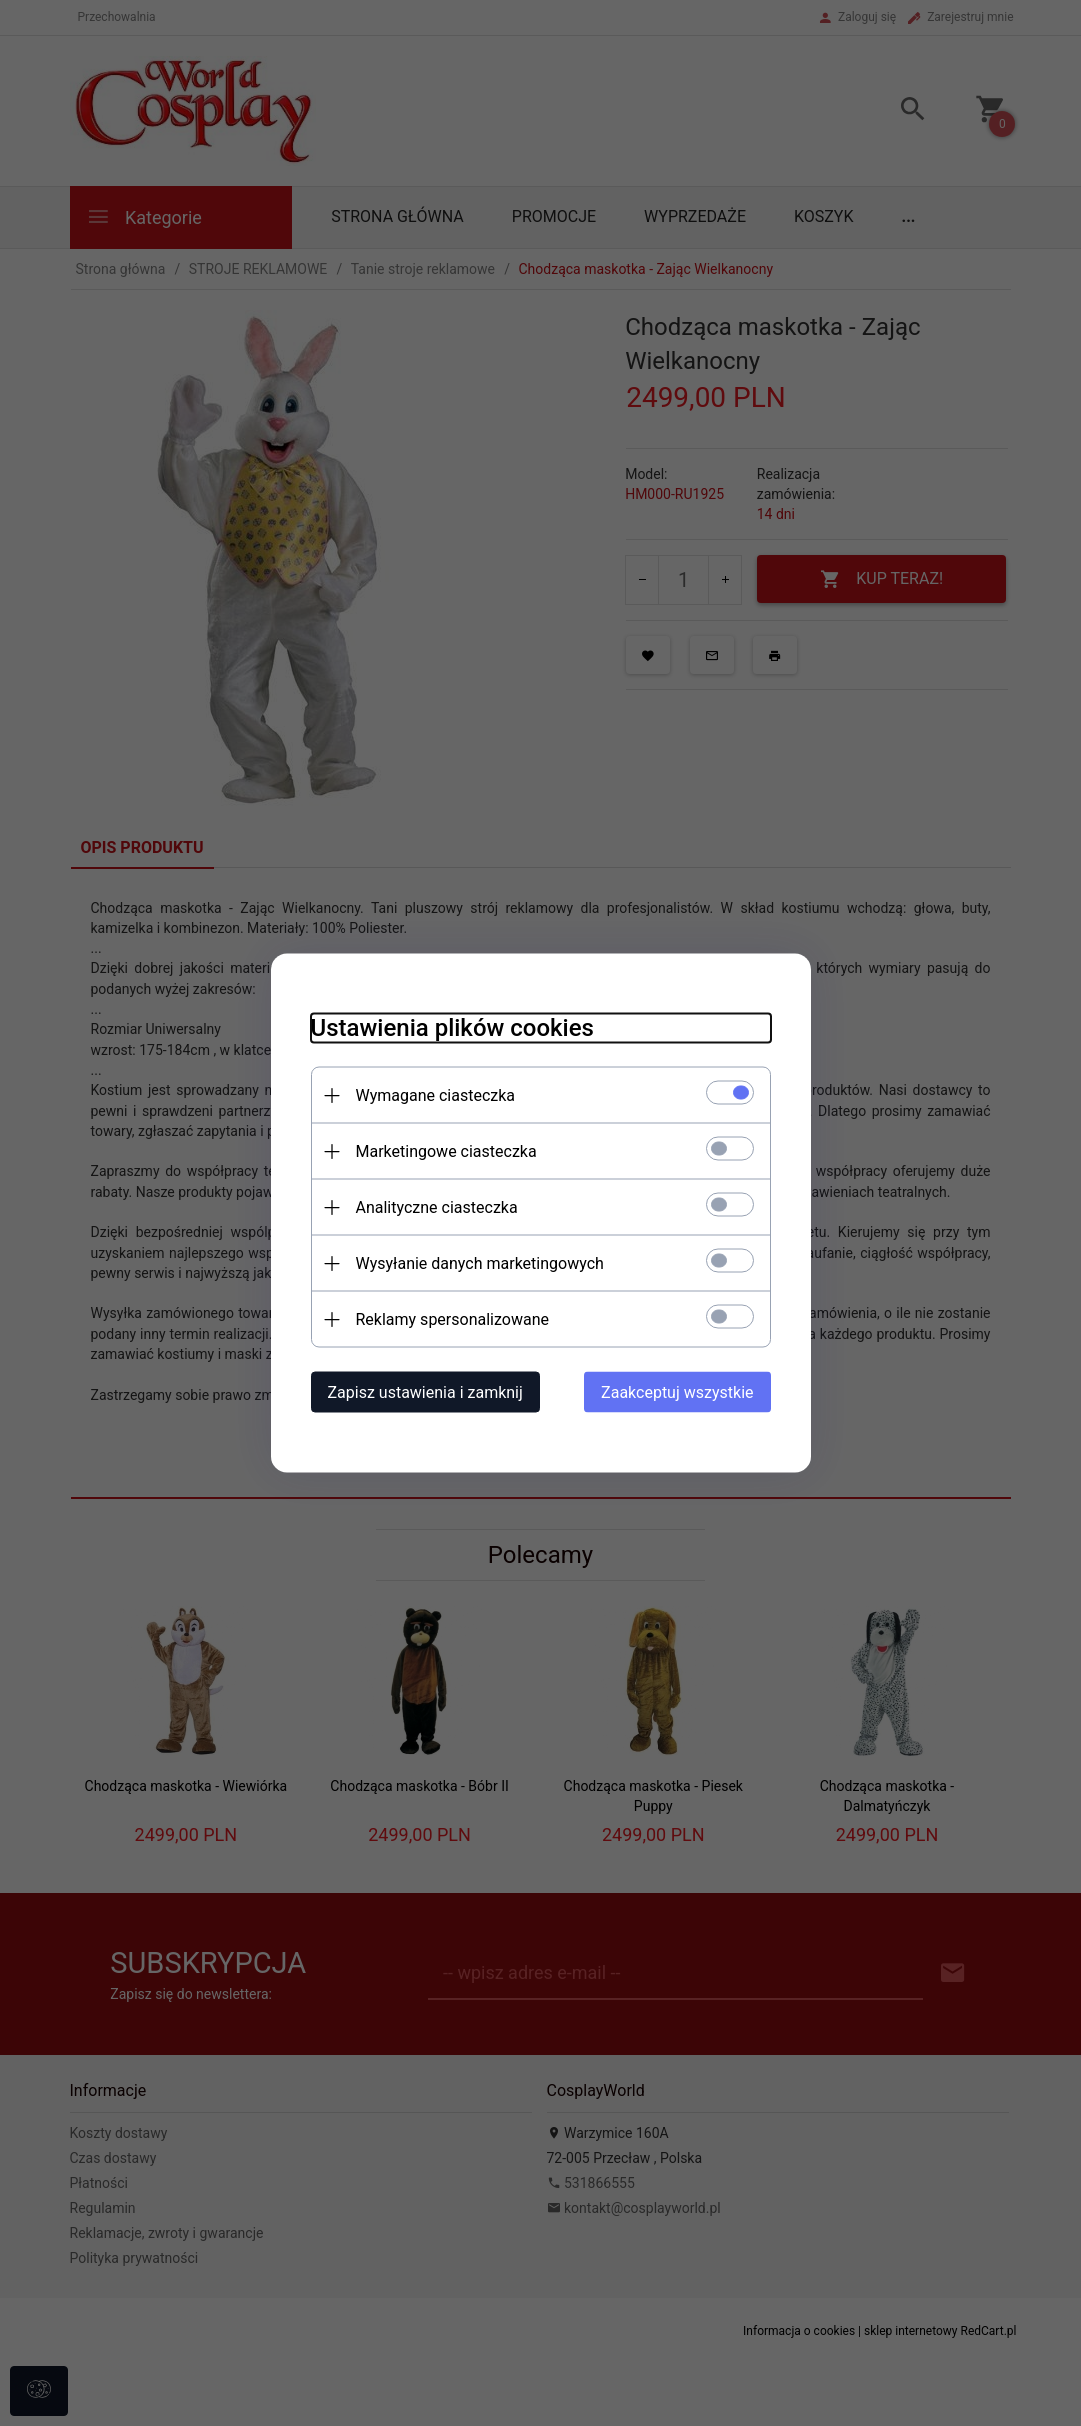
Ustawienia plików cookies (452, 1028)
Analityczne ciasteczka (437, 1207)
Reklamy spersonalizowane (452, 1319)
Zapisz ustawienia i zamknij (425, 1392)
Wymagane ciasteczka (436, 1095)
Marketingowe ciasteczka (446, 1151)
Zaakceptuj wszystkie (677, 1392)
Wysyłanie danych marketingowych (480, 1263)
